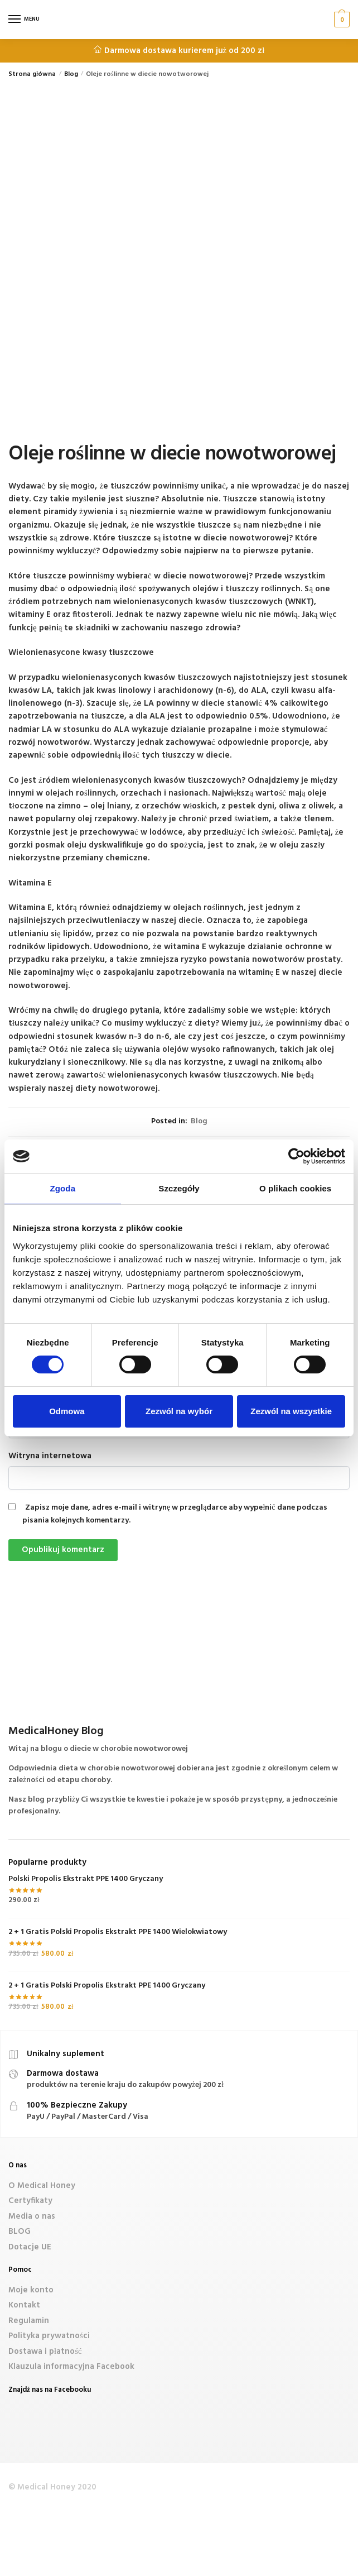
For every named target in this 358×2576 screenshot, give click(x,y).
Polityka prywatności (49, 2336)
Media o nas (31, 2216)
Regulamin (28, 2321)
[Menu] (25, 19)
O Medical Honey (41, 2185)
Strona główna (32, 74)
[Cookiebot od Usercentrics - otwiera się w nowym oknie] (296, 1156)
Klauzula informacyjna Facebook (71, 2366)
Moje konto (31, 2290)
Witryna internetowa (49, 1456)
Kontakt (24, 2305)
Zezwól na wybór (179, 1411)
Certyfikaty (30, 2201)
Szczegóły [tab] (178, 1188)
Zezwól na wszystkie (291, 1411)
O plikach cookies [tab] (295, 1188)
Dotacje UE (29, 2247)
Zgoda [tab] (63, 1188)
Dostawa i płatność (45, 2351)
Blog (71, 74)
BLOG (19, 2231)
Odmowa (66, 1411)
